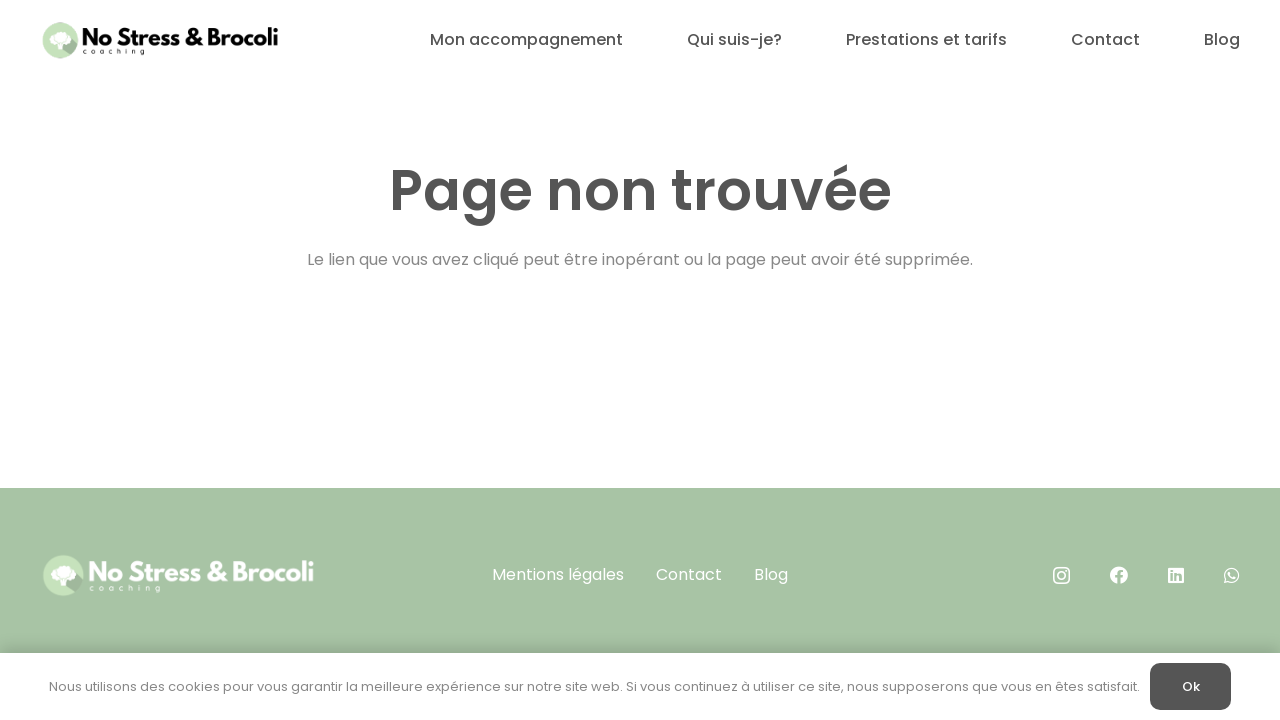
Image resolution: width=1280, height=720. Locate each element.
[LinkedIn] (1176, 575)
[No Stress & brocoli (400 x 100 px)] (160, 40)
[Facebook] (1119, 575)
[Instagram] (1061, 576)
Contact (689, 574)
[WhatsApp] (1232, 575)
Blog (771, 574)
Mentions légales (558, 574)
